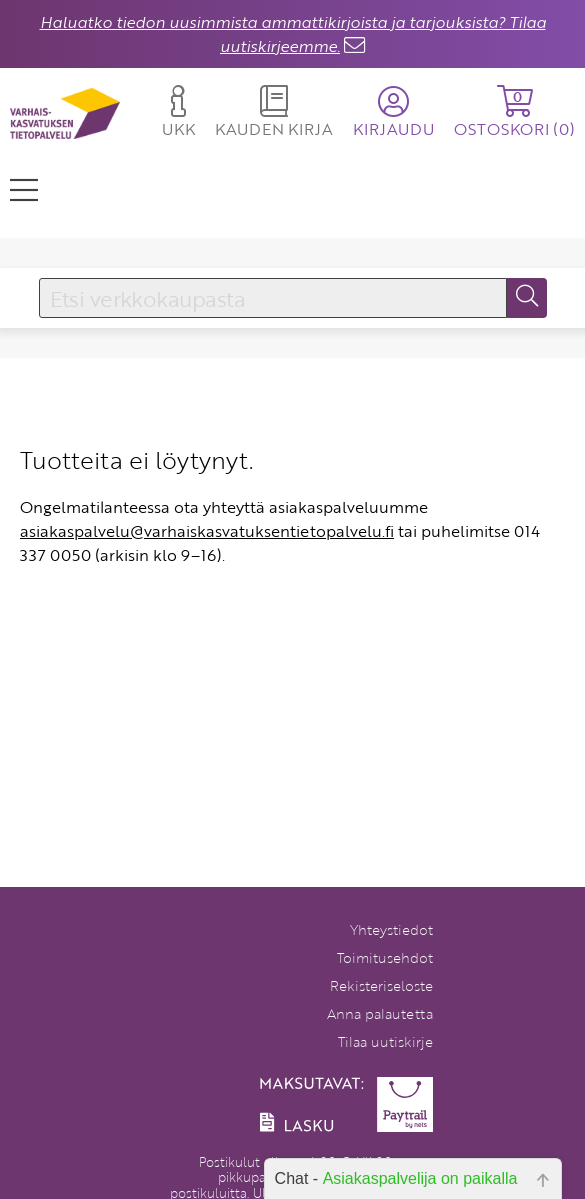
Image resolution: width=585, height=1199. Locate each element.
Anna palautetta (380, 1013)
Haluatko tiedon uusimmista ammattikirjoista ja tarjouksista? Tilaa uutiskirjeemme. (293, 34)
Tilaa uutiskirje (385, 1041)
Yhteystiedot (391, 929)
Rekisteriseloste (381, 985)
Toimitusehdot (385, 957)
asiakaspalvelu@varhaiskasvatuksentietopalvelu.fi (207, 531)
